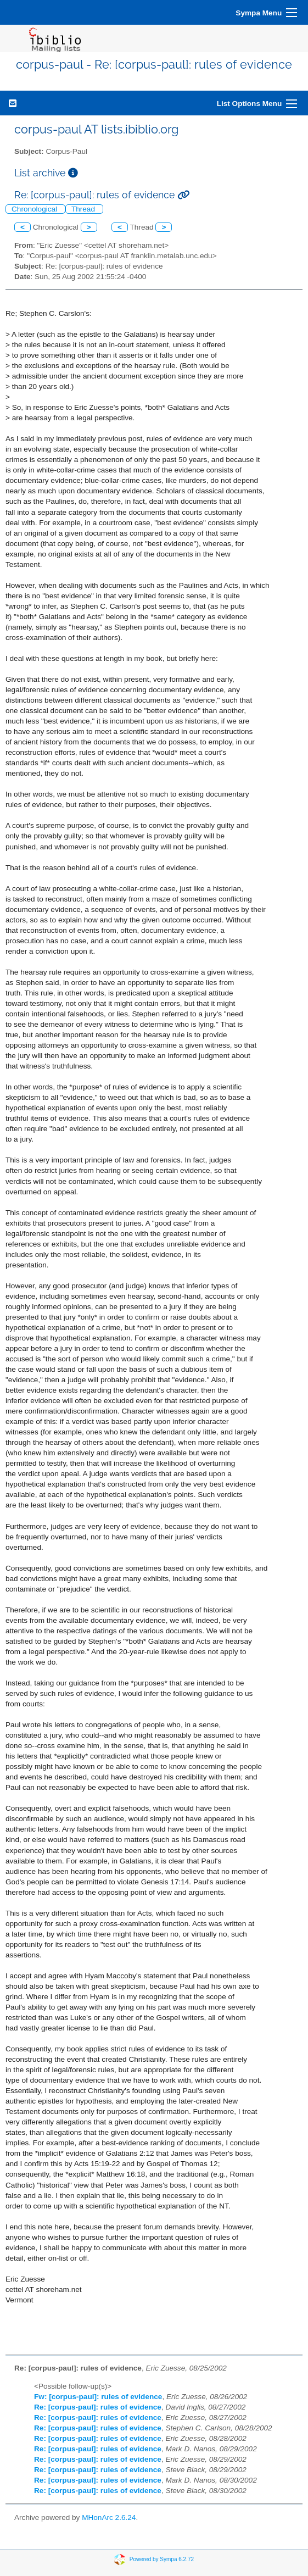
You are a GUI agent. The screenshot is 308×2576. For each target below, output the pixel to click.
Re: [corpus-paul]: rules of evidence (97, 2407)
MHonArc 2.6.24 (109, 2517)
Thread (84, 209)
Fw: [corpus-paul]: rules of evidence (98, 2397)
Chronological (35, 209)
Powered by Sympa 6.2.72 (162, 2559)
